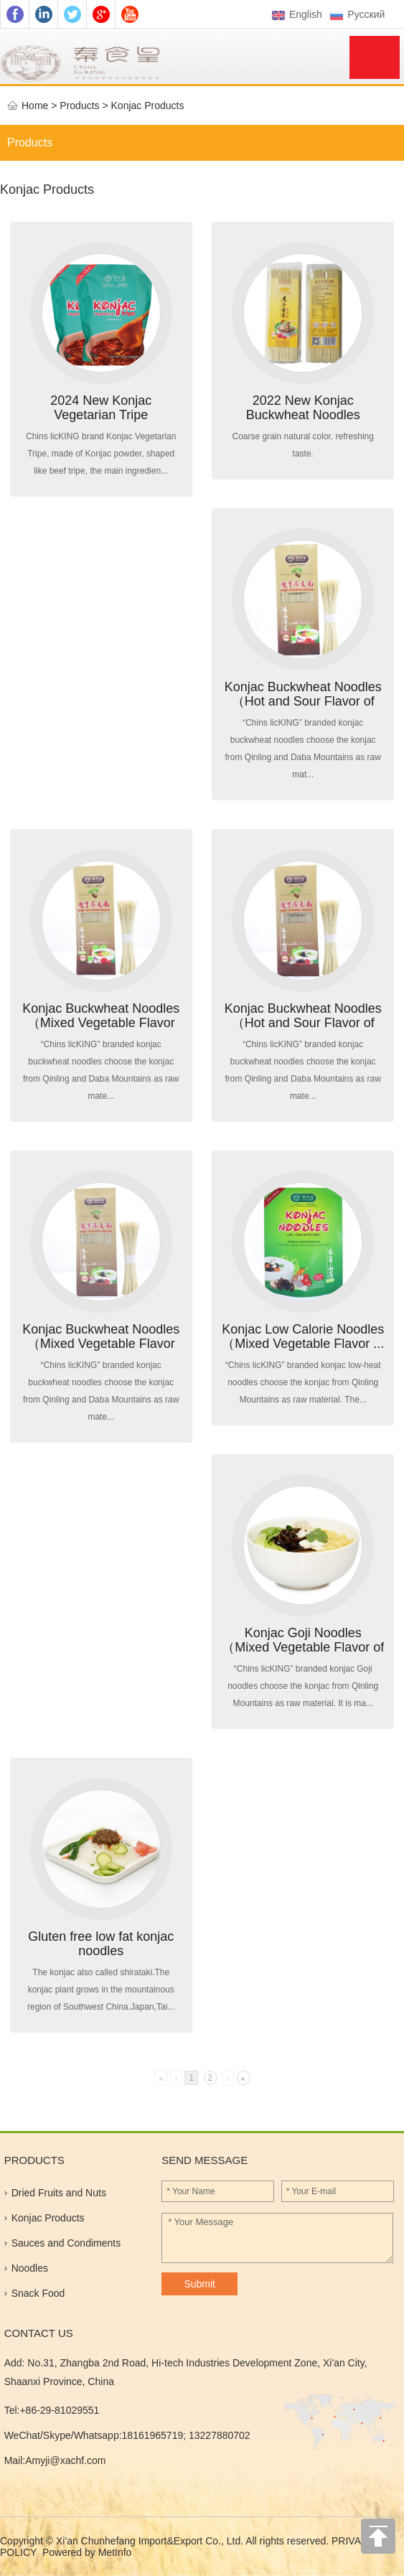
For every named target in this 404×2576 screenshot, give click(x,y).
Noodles (29, 2268)
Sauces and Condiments (66, 2243)
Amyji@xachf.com (65, 2460)
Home (35, 105)
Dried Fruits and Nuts (58, 2192)
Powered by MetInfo (87, 2552)
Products (29, 142)
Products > (85, 105)
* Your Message (277, 2238)
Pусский (358, 14)
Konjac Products (147, 105)
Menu (374, 57)
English (297, 14)
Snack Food (38, 2293)
